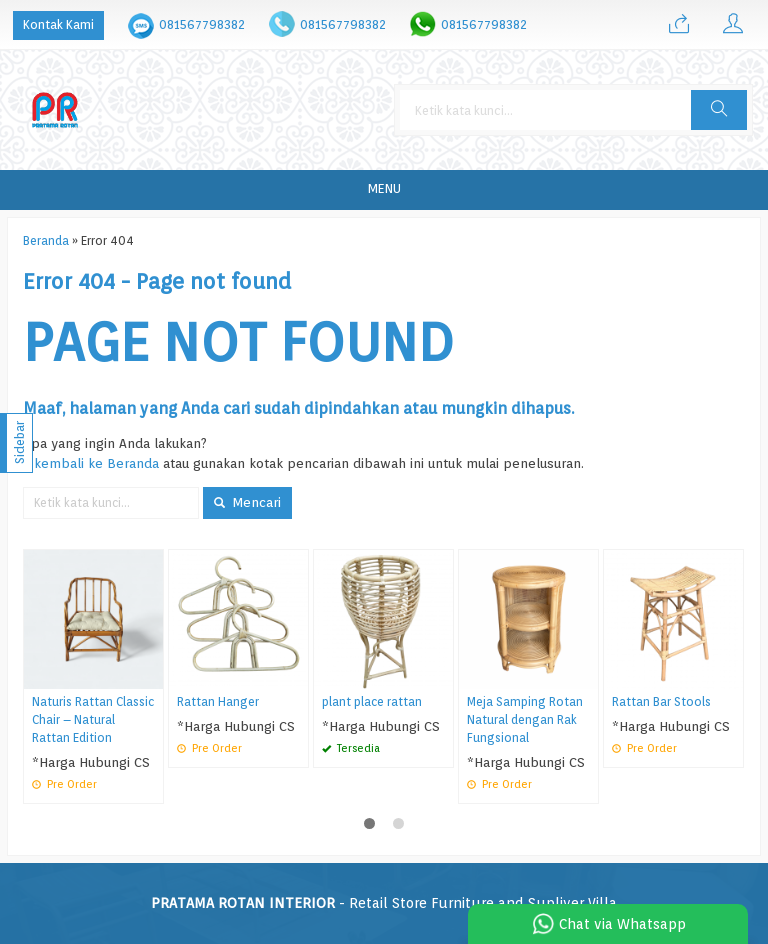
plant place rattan (372, 702)
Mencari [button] (247, 502)
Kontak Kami (58, 24)
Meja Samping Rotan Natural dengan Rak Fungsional (525, 720)
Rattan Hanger (218, 702)
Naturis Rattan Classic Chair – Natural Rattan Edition (93, 720)
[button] (719, 110)
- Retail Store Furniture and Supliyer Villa (384, 903)
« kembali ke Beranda (91, 463)
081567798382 (202, 24)
